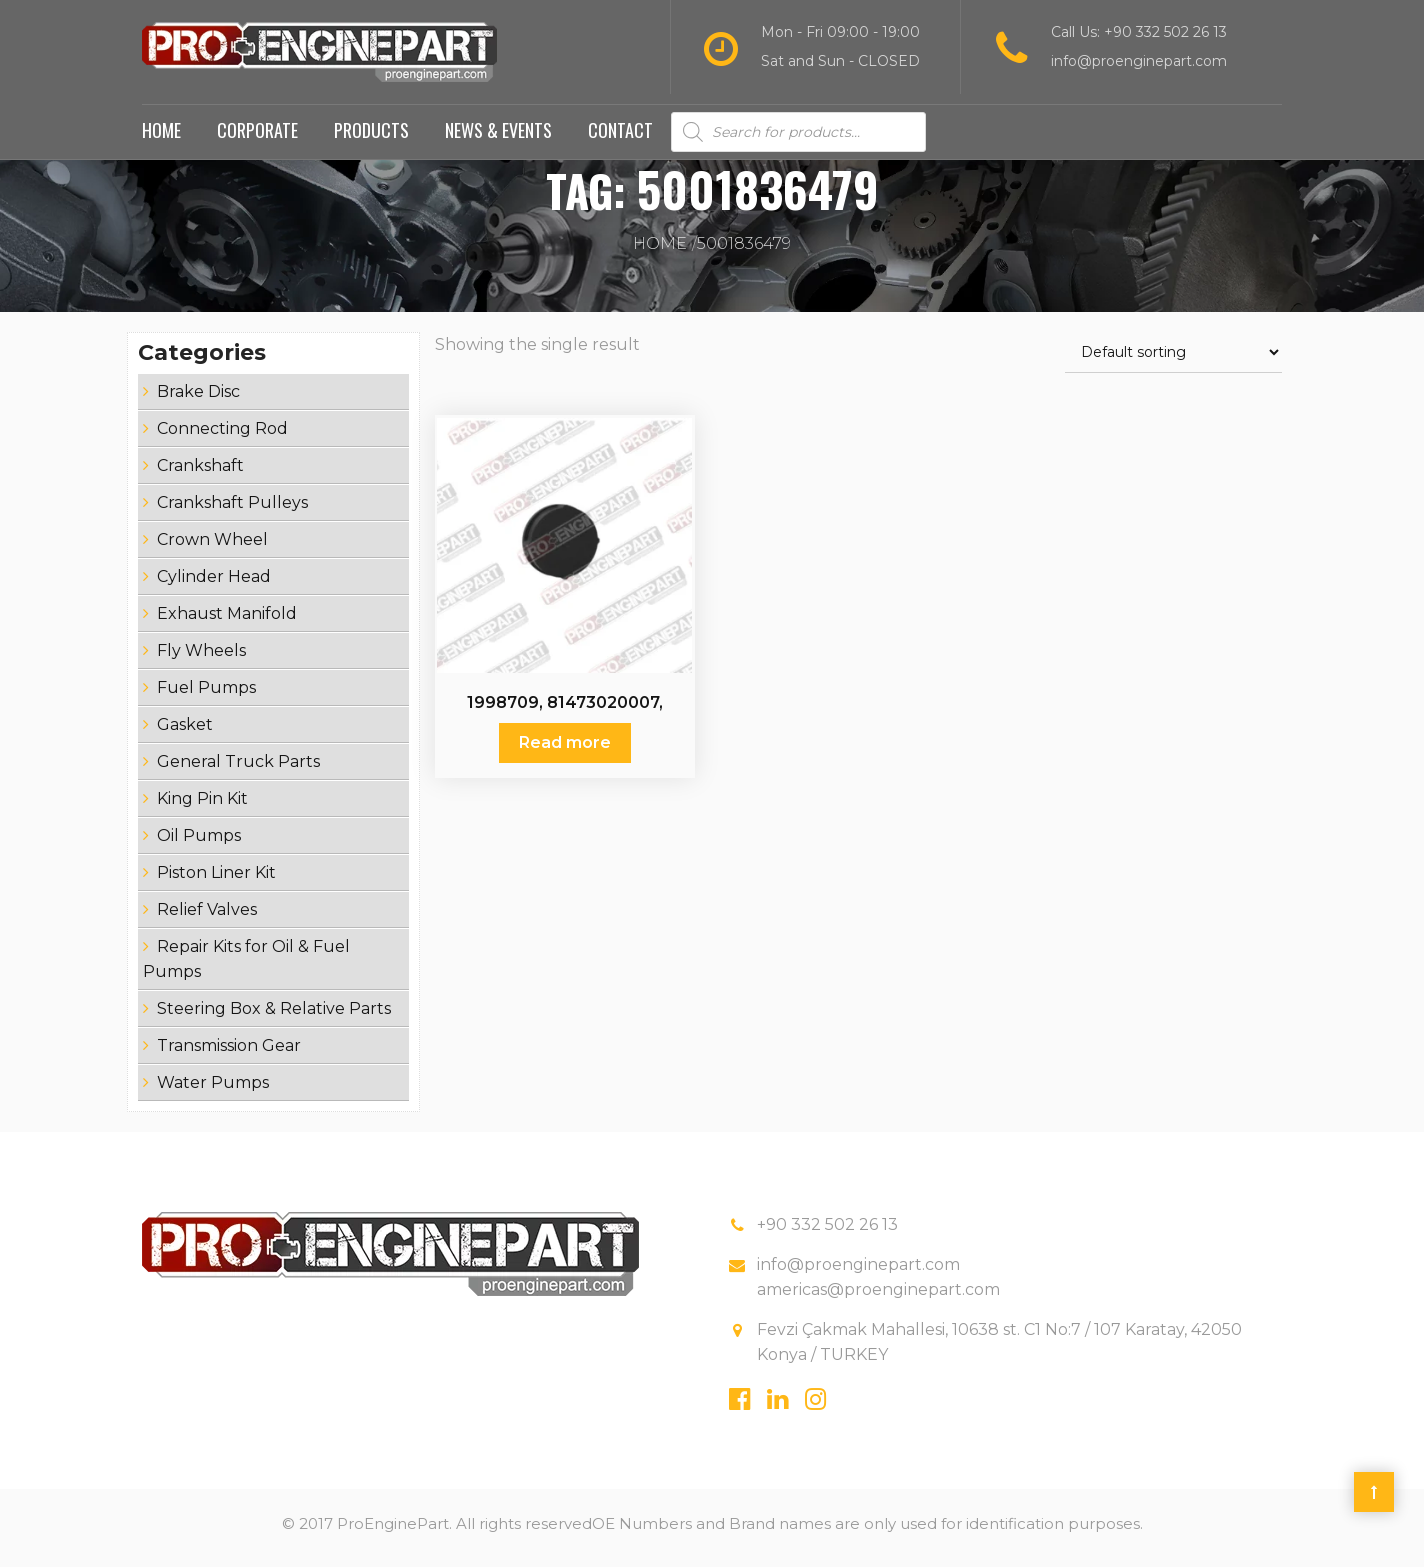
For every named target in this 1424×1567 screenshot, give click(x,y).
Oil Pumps (199, 843)
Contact (620, 138)
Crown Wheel (212, 547)
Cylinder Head (214, 584)
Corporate (257, 138)
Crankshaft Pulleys (232, 510)
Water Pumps (213, 1090)
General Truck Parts (238, 769)
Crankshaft (200, 473)
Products (371, 138)
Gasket (185, 732)
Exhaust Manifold (227, 621)
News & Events (498, 138)
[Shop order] (1173, 360)
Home (161, 138)
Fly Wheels (201, 658)
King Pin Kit (202, 806)
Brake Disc (198, 399)
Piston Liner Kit (216, 880)
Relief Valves (207, 917)
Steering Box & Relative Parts (274, 1016)
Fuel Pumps (206, 695)
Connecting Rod (222, 436)
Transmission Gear (229, 1053)
